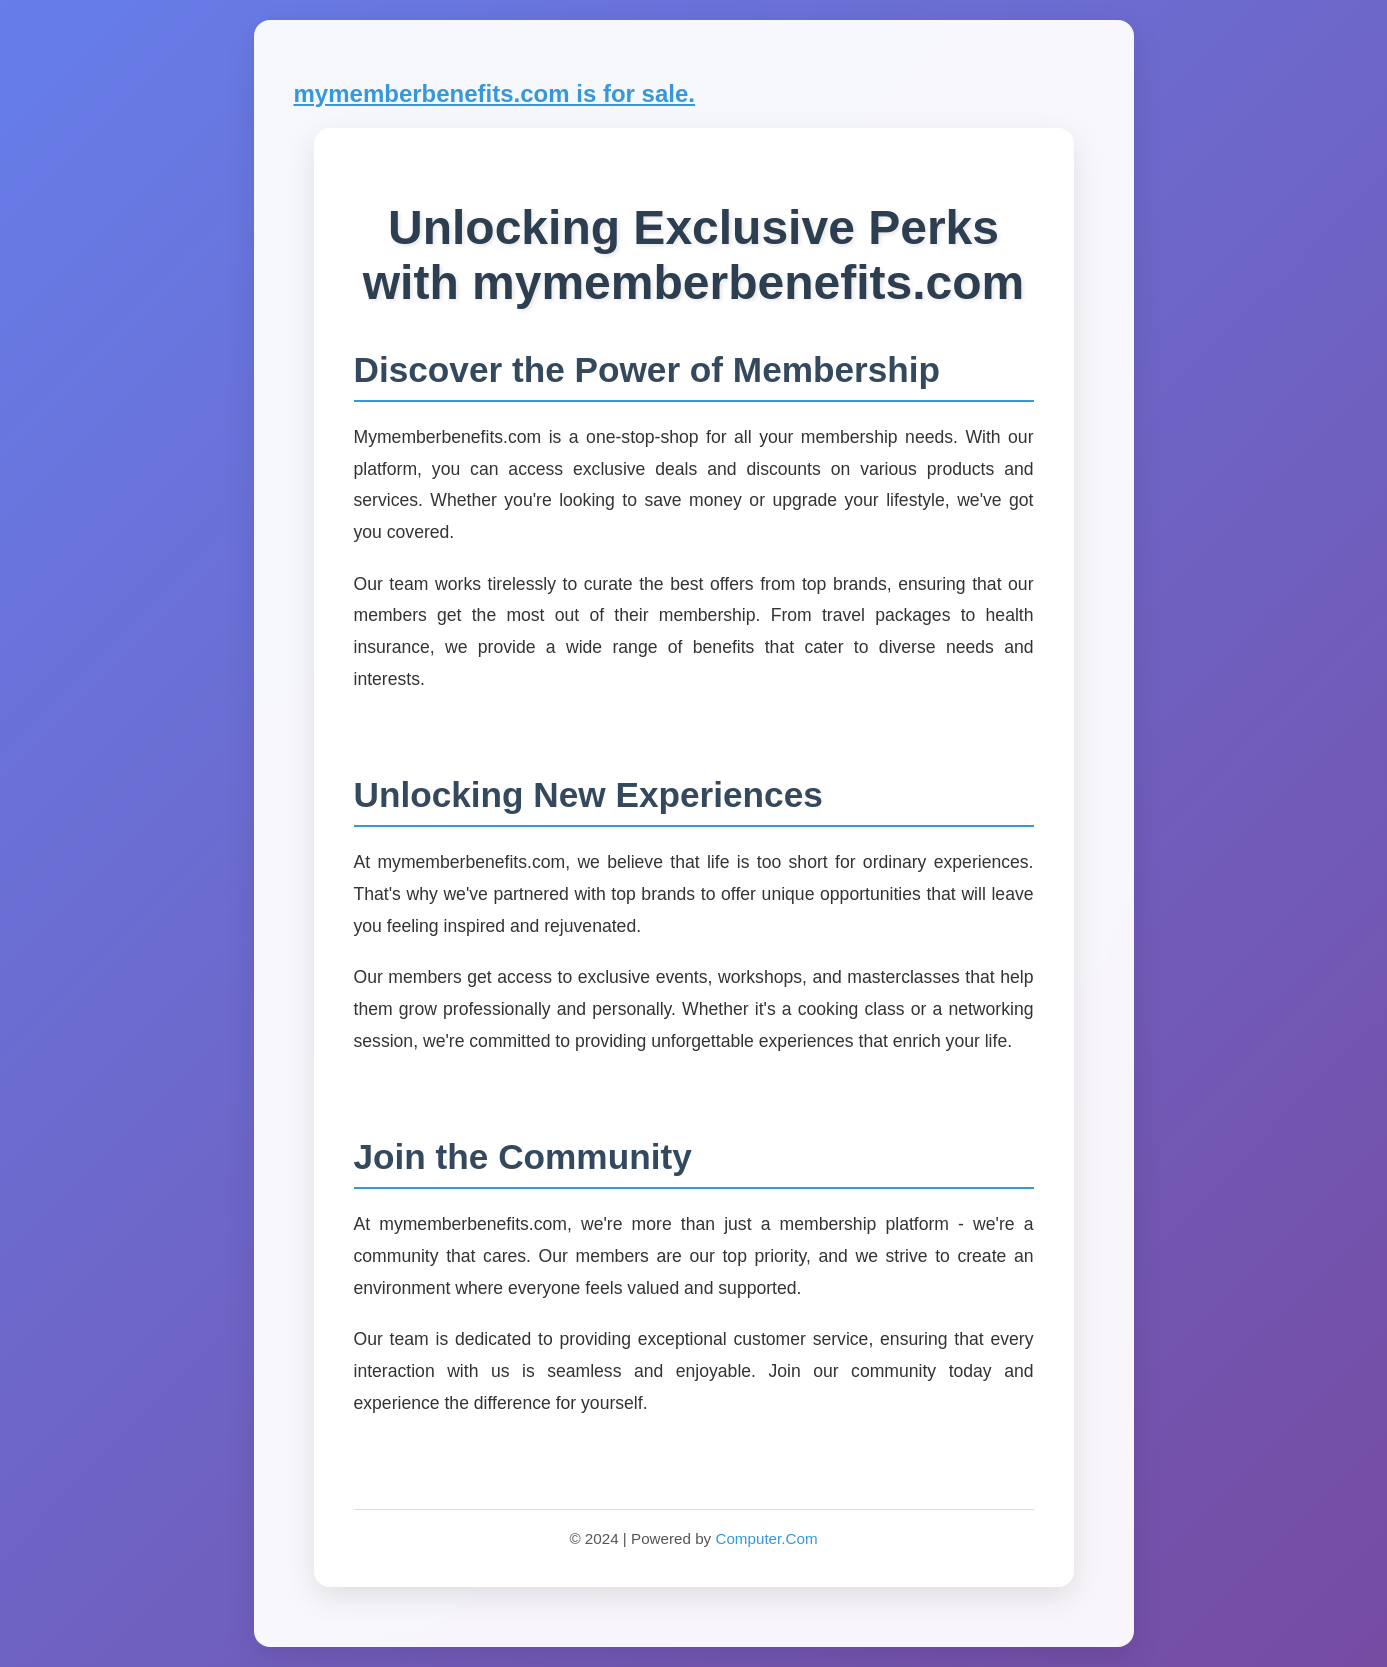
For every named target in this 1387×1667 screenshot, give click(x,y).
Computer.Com (766, 1538)
